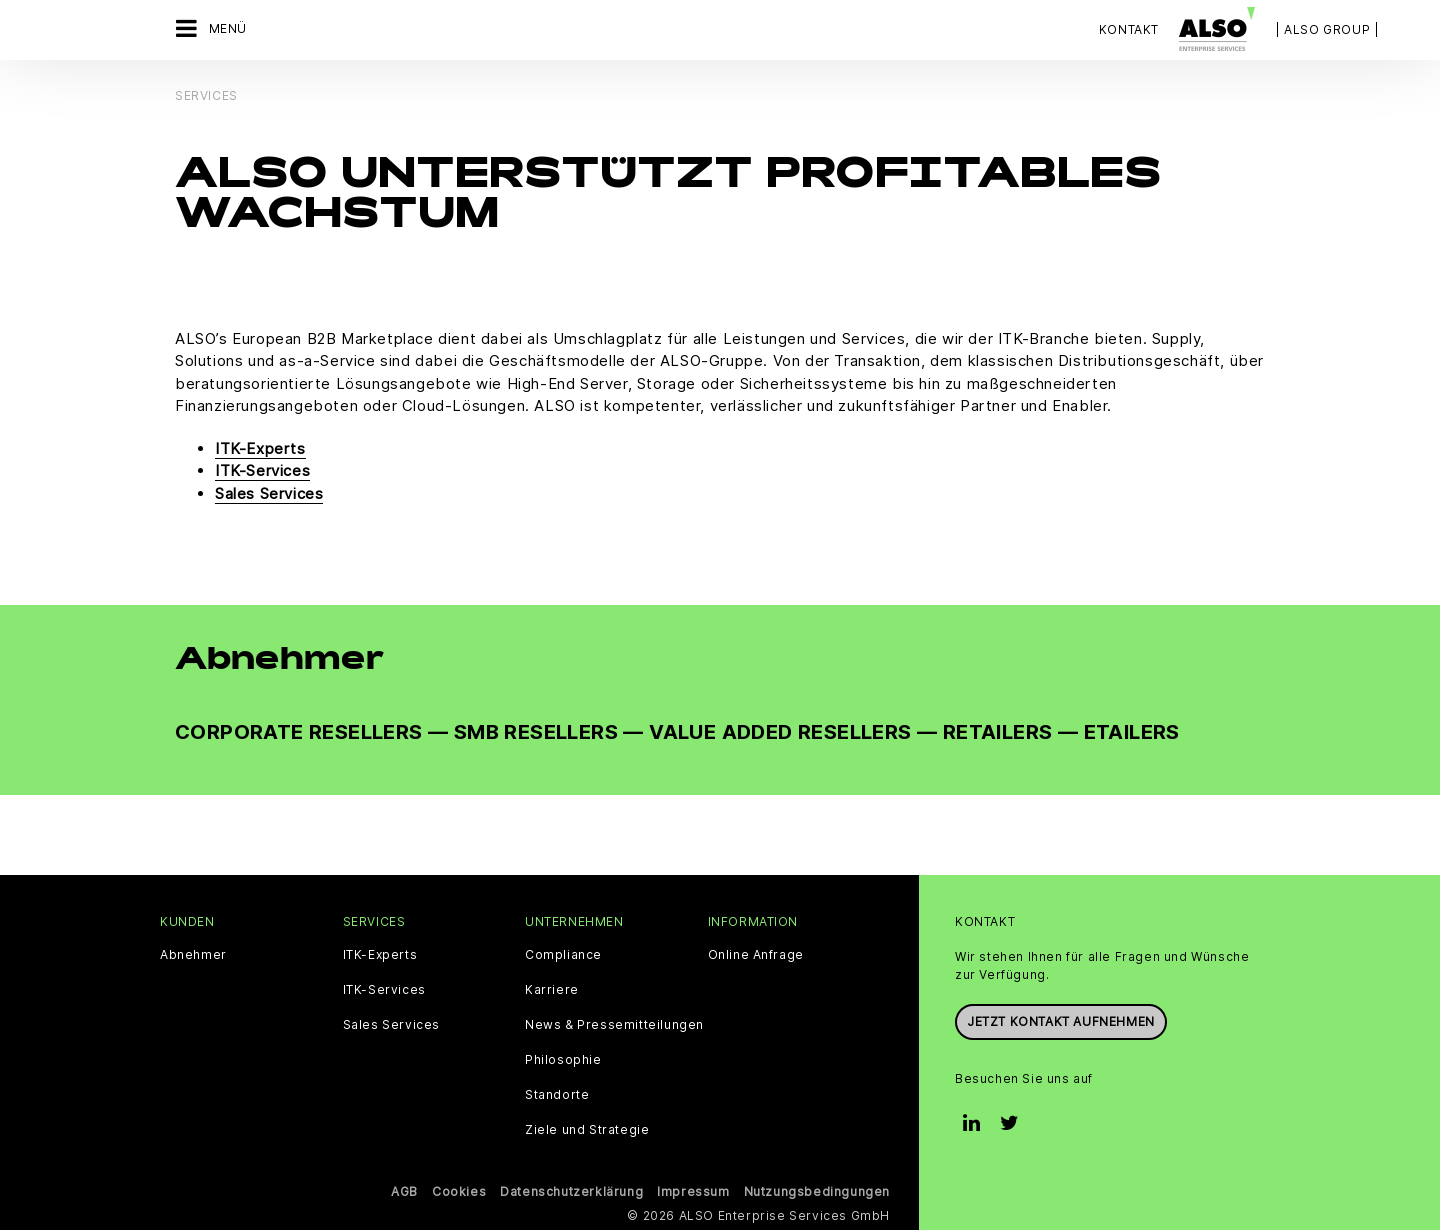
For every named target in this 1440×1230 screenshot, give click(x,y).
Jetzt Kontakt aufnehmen (1061, 1021)
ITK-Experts (260, 448)
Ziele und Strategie (587, 1130)
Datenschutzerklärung (571, 1191)
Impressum (693, 1191)
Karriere (552, 990)
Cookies (459, 1191)
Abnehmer (193, 955)
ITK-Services (262, 470)
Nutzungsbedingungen (817, 1191)
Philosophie (563, 1060)
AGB (404, 1191)
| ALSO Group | (1327, 29)
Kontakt (1129, 29)
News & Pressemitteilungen (614, 1025)
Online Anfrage (756, 955)
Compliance (563, 955)
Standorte (557, 1095)
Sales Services (269, 493)
